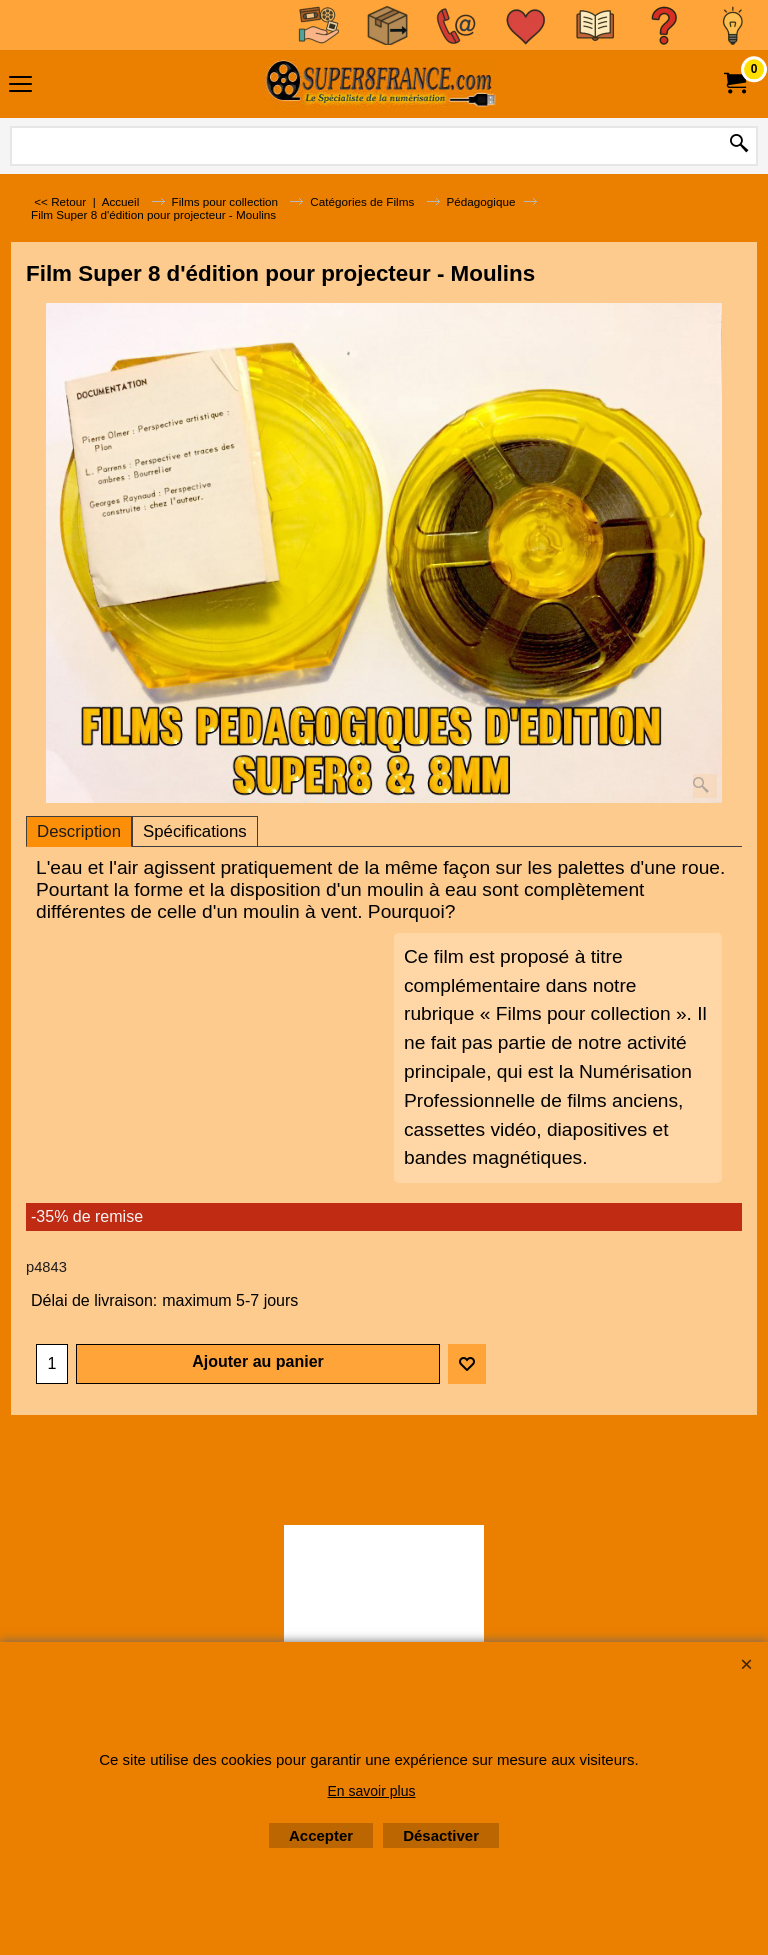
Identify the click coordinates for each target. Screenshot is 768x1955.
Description (79, 831)
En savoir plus (372, 1791)
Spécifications (195, 831)
